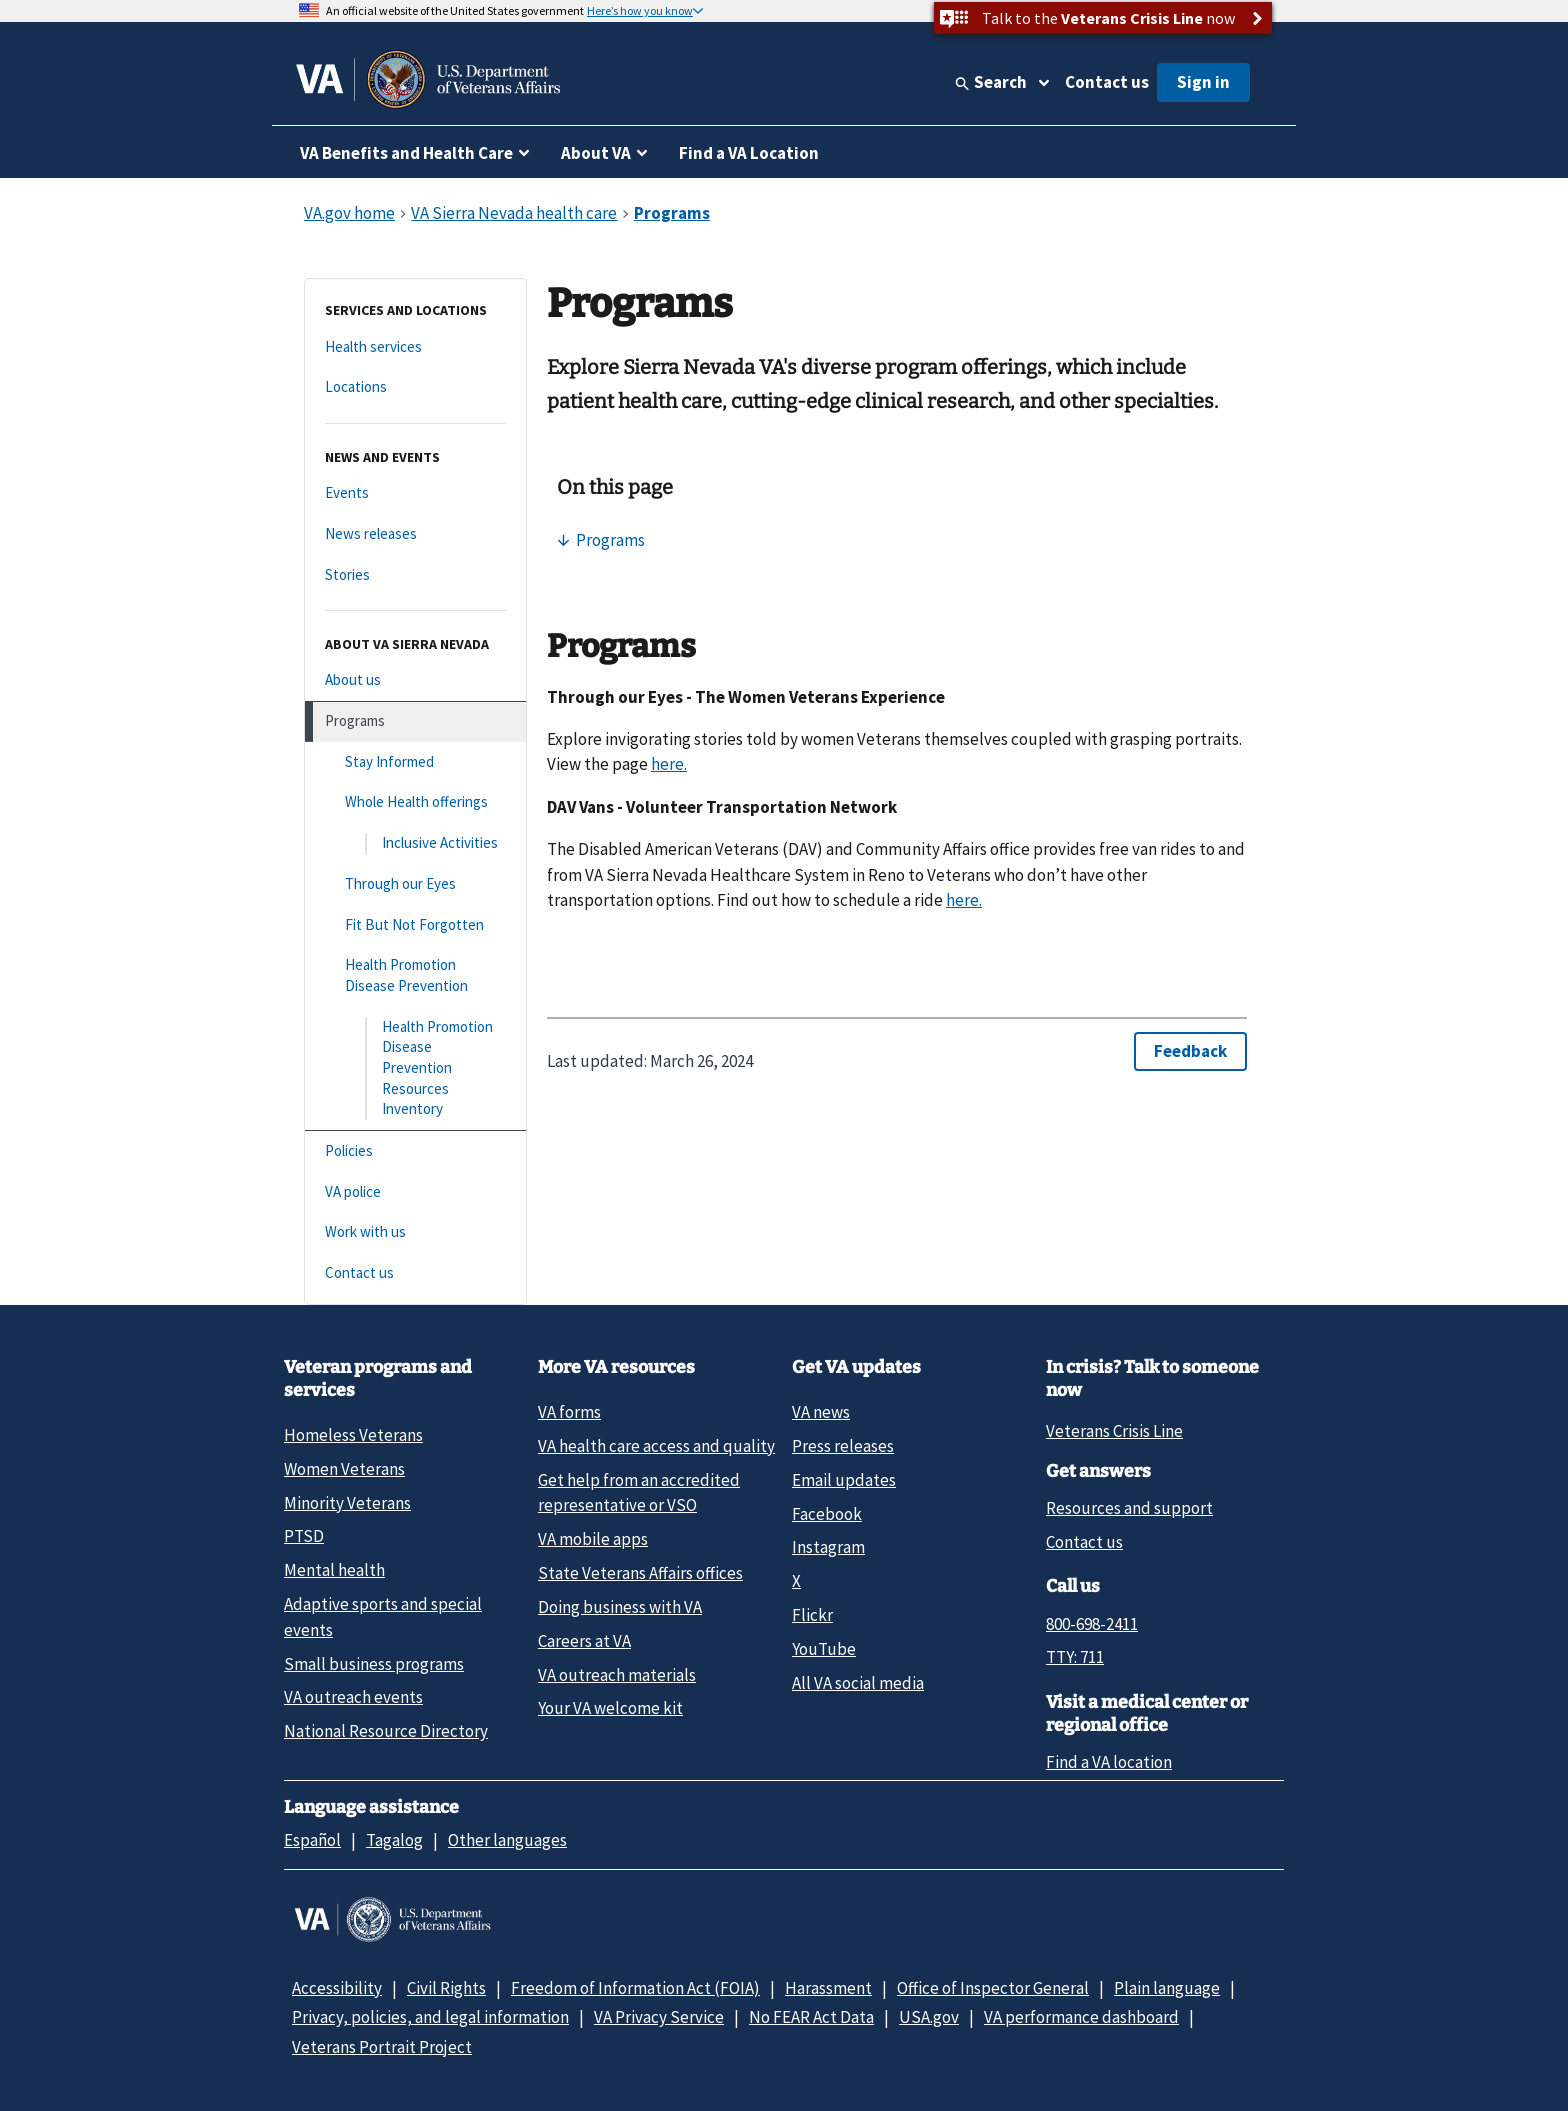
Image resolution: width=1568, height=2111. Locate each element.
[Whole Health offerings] (415, 802)
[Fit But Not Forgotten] (415, 925)
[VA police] (415, 1192)
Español (312, 1840)
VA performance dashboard (1081, 2017)
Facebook (827, 1514)
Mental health (334, 1570)
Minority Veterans (347, 1503)
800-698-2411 (1092, 1624)
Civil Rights (446, 1988)
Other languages (507, 1840)
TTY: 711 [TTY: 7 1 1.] (1075, 1657)
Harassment (828, 1988)
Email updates (844, 1480)
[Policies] (415, 1151)
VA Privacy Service (659, 2017)
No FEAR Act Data (811, 2017)
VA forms (569, 1412)
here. (669, 764)
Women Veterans (344, 1469)
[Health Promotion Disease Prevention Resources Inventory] (415, 1068)
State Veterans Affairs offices (640, 1573)
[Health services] (415, 347)
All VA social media (858, 1683)
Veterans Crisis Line (1114, 1431)
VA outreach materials (617, 1675)
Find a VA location (1109, 1762)
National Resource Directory (386, 1731)
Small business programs (374, 1664)
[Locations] (415, 387)
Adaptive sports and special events (383, 1616)
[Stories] (415, 575)
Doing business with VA (620, 1607)
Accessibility (337, 1988)
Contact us (1107, 82)
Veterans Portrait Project (382, 2047)
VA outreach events (353, 1697)
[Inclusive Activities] (415, 843)
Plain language (1167, 1988)
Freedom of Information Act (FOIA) (635, 1988)
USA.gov (929, 2017)
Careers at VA (584, 1641)
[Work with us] (415, 1232)
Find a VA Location (749, 153)
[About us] (415, 680)
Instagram (828, 1547)
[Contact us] (415, 1273)
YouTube (824, 1649)
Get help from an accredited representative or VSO (639, 1492)
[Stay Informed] (415, 762)
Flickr (812, 1615)
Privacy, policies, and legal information (430, 2017)
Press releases (843, 1446)
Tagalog (394, 1840)
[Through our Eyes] (415, 884)
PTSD (304, 1536)
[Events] (415, 493)
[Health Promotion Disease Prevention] (415, 975)
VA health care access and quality (656, 1446)
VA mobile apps (593, 1539)
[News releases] (415, 534)
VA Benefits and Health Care (406, 153)
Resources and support (1129, 1508)
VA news (821, 1412)
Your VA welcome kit (610, 1708)
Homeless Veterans (353, 1435)
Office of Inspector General (993, 1988)
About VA (596, 153)
